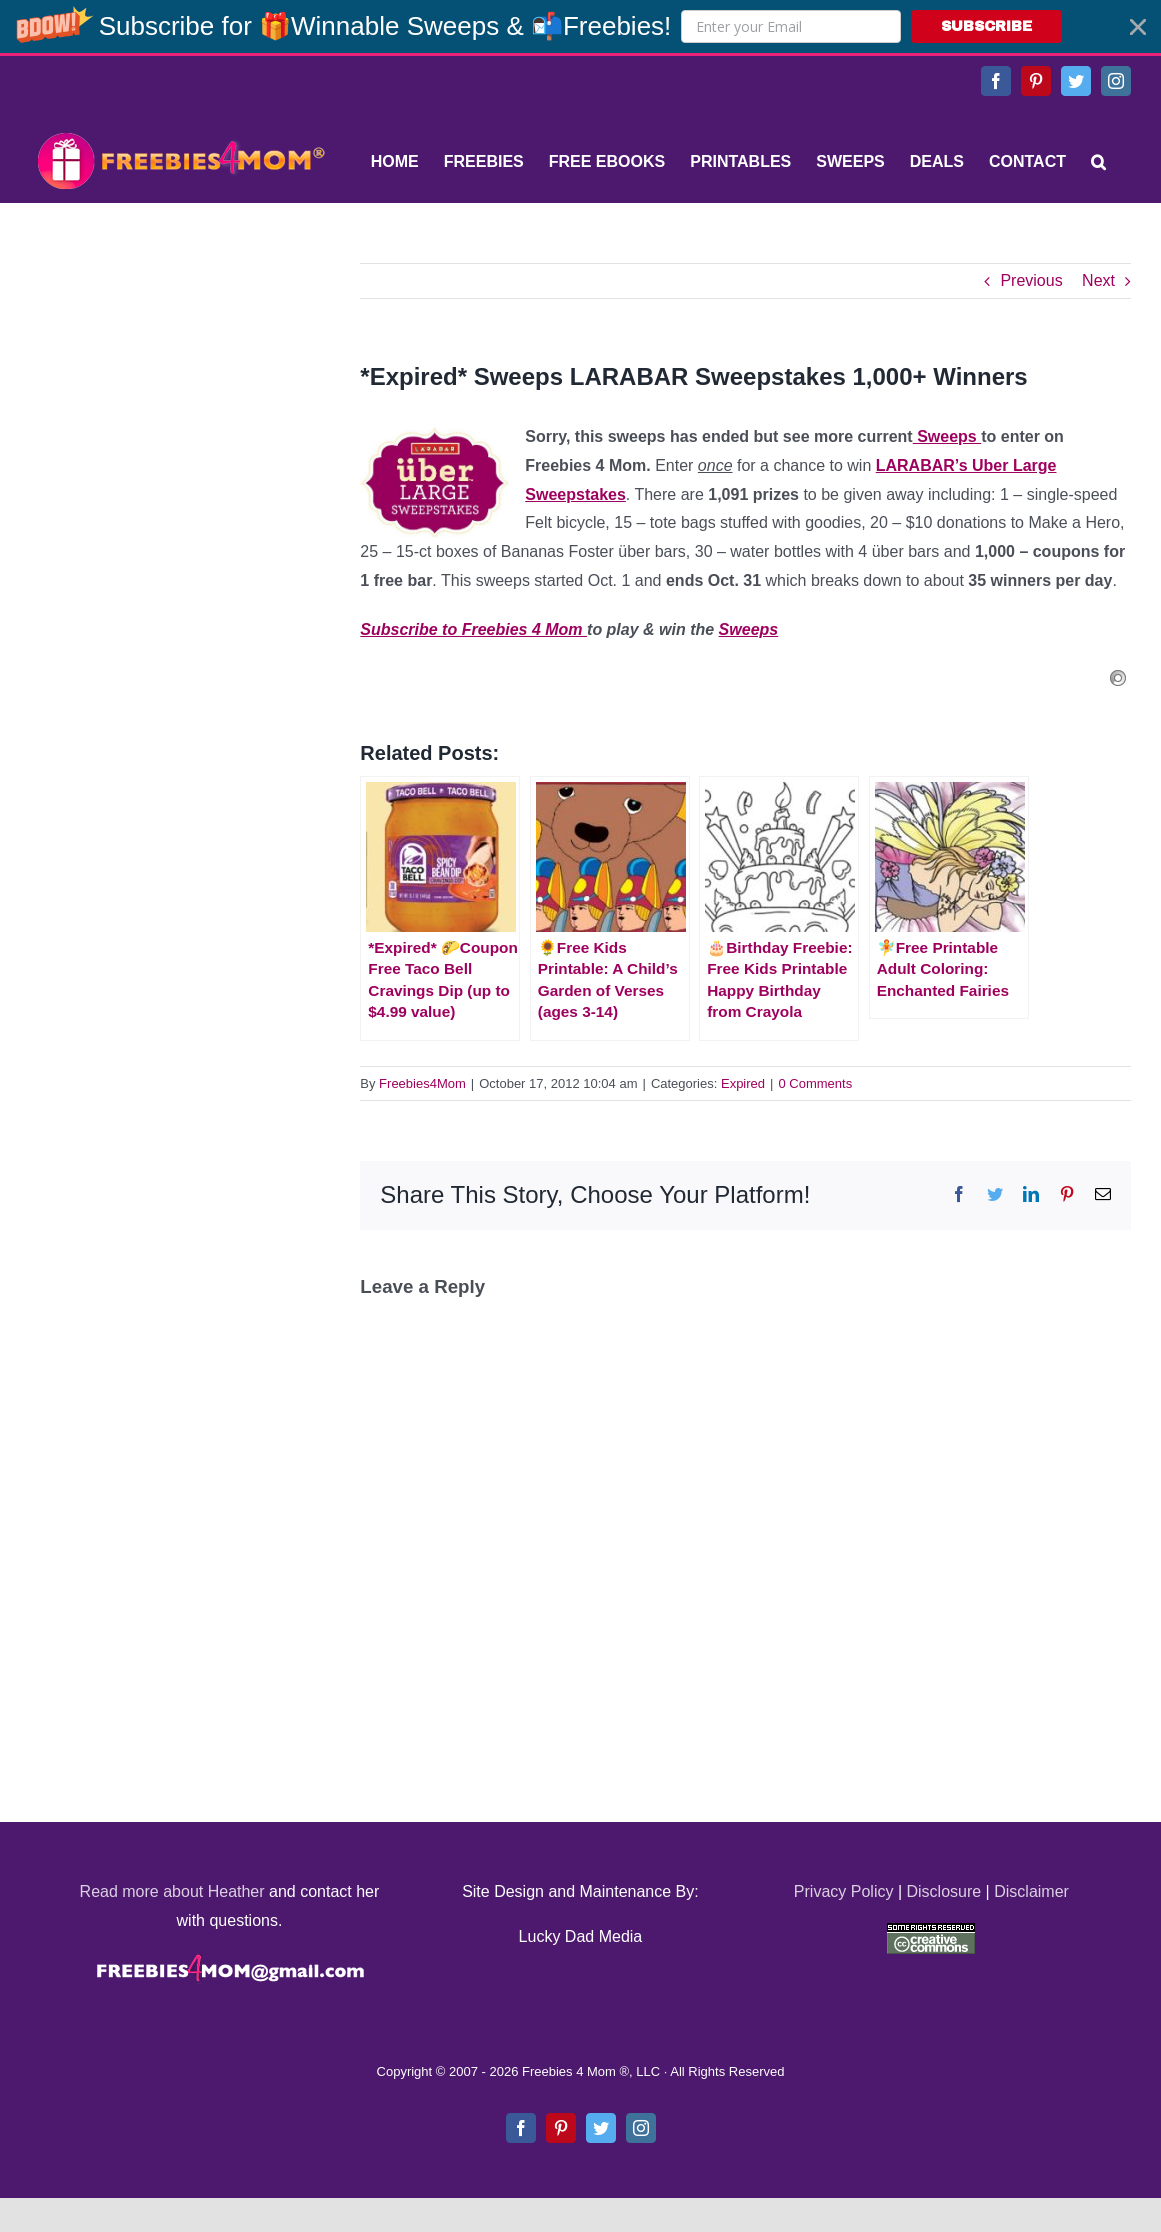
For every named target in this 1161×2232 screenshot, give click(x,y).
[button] (580, 26)
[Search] (1098, 162)
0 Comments (815, 1083)
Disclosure (943, 1891)
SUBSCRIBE (986, 26)
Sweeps (947, 436)
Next (1098, 280)
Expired (743, 1083)
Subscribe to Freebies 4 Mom (473, 629)
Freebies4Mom (422, 1083)
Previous (1031, 280)
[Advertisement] (180, 388)
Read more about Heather (172, 1891)
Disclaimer (1031, 1891)
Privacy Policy (844, 1891)
